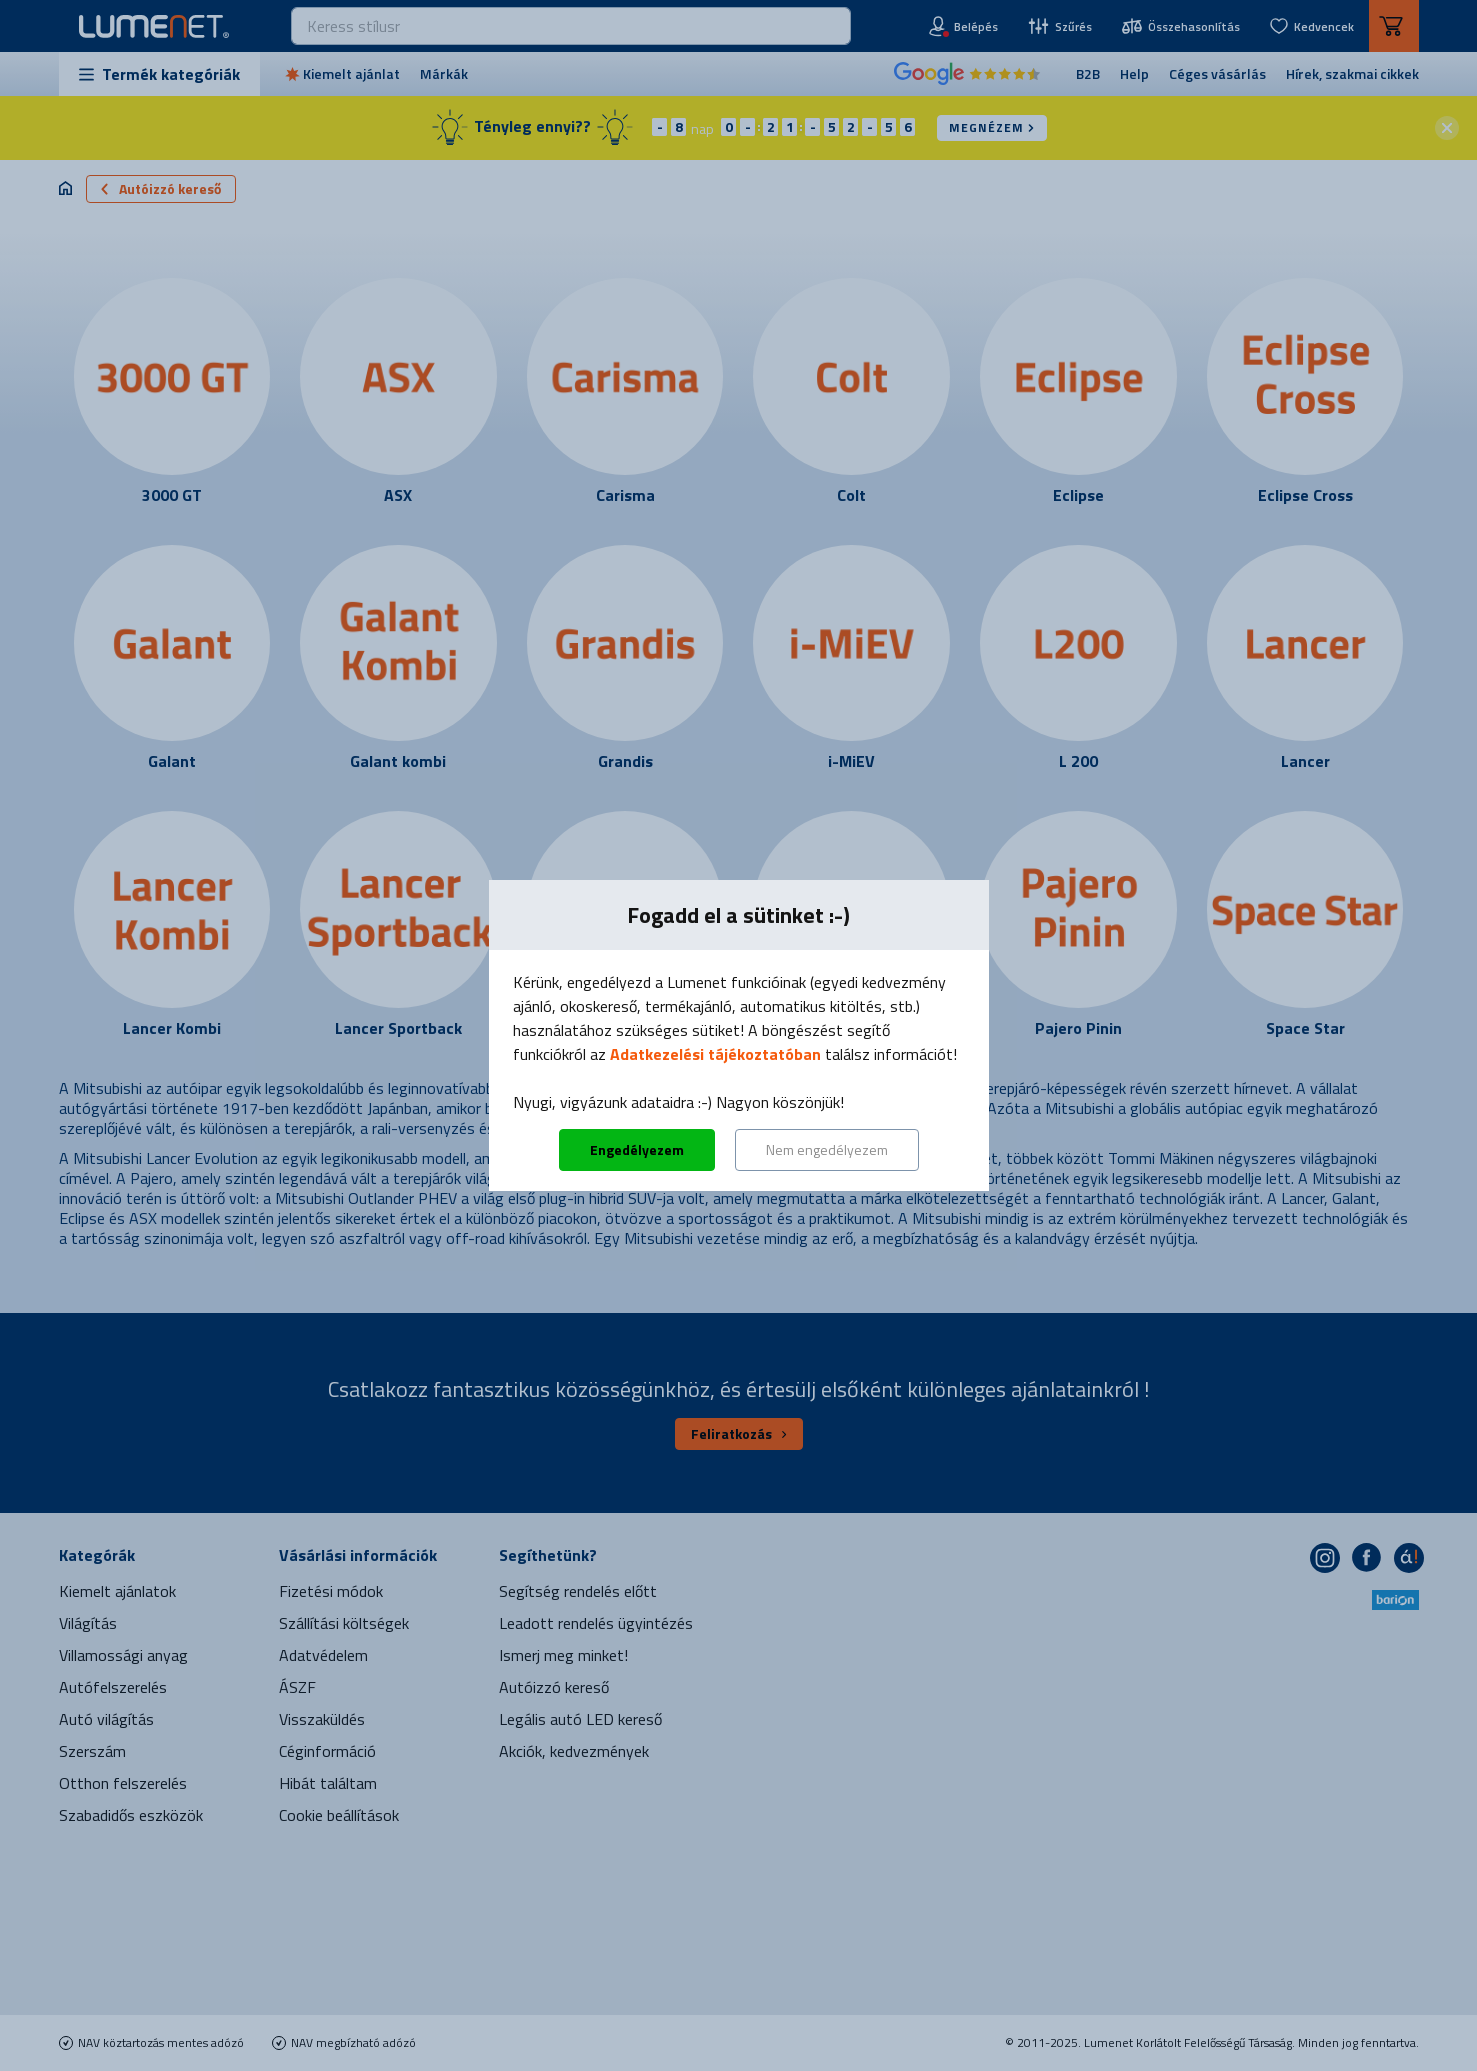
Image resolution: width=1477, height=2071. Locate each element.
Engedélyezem (637, 1149)
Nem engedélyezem (827, 1149)
